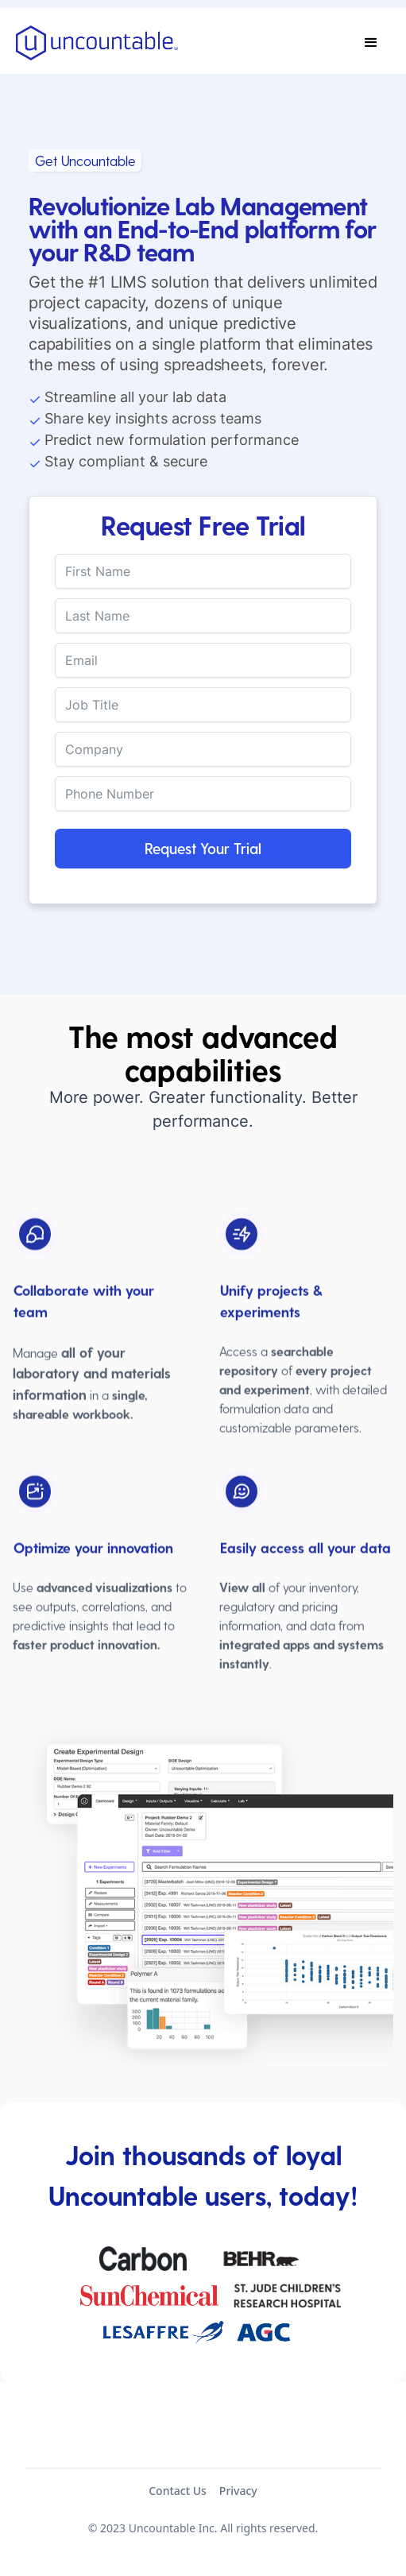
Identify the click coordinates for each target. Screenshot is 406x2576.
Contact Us (178, 2490)
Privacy (238, 2490)
